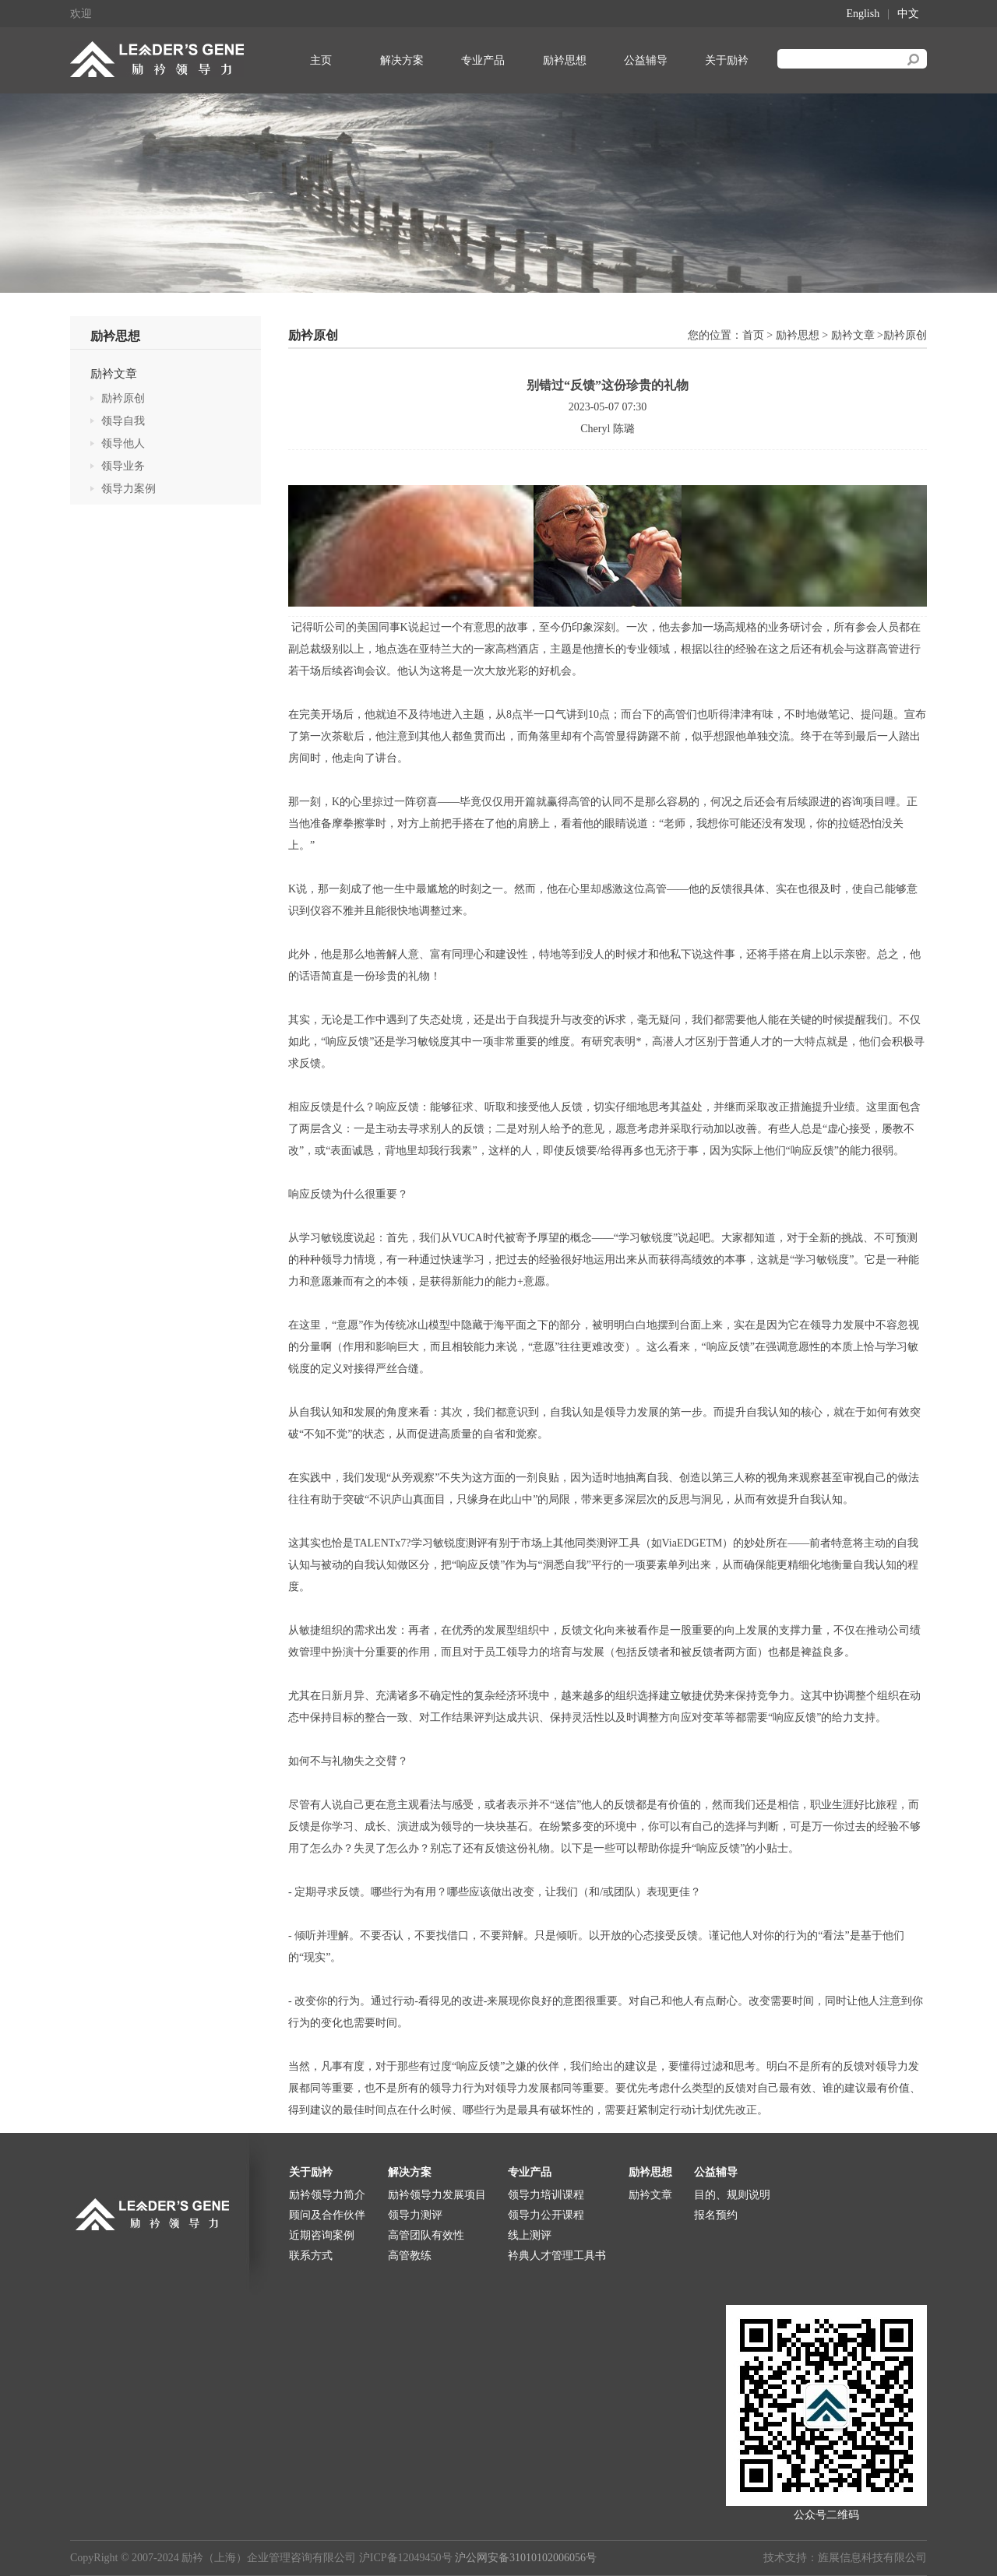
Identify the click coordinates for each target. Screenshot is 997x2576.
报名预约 (716, 2215)
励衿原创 (123, 398)
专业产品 (483, 60)
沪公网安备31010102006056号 (526, 2558)
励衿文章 (113, 374)
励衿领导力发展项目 (437, 2195)
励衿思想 (565, 60)
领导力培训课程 (546, 2195)
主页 (321, 60)
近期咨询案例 (321, 2235)
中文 (908, 13)
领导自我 (123, 421)
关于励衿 (727, 60)
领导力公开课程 (546, 2215)
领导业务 (123, 466)
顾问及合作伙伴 (327, 2215)
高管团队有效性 (426, 2235)
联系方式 (311, 2255)
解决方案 (402, 60)
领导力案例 (128, 488)
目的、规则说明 (732, 2195)
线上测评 (529, 2235)
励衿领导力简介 (327, 2195)
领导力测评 (415, 2215)
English (862, 13)
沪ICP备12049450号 (406, 2558)
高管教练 (410, 2255)
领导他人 (123, 443)
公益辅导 (646, 60)
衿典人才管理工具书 (557, 2255)
